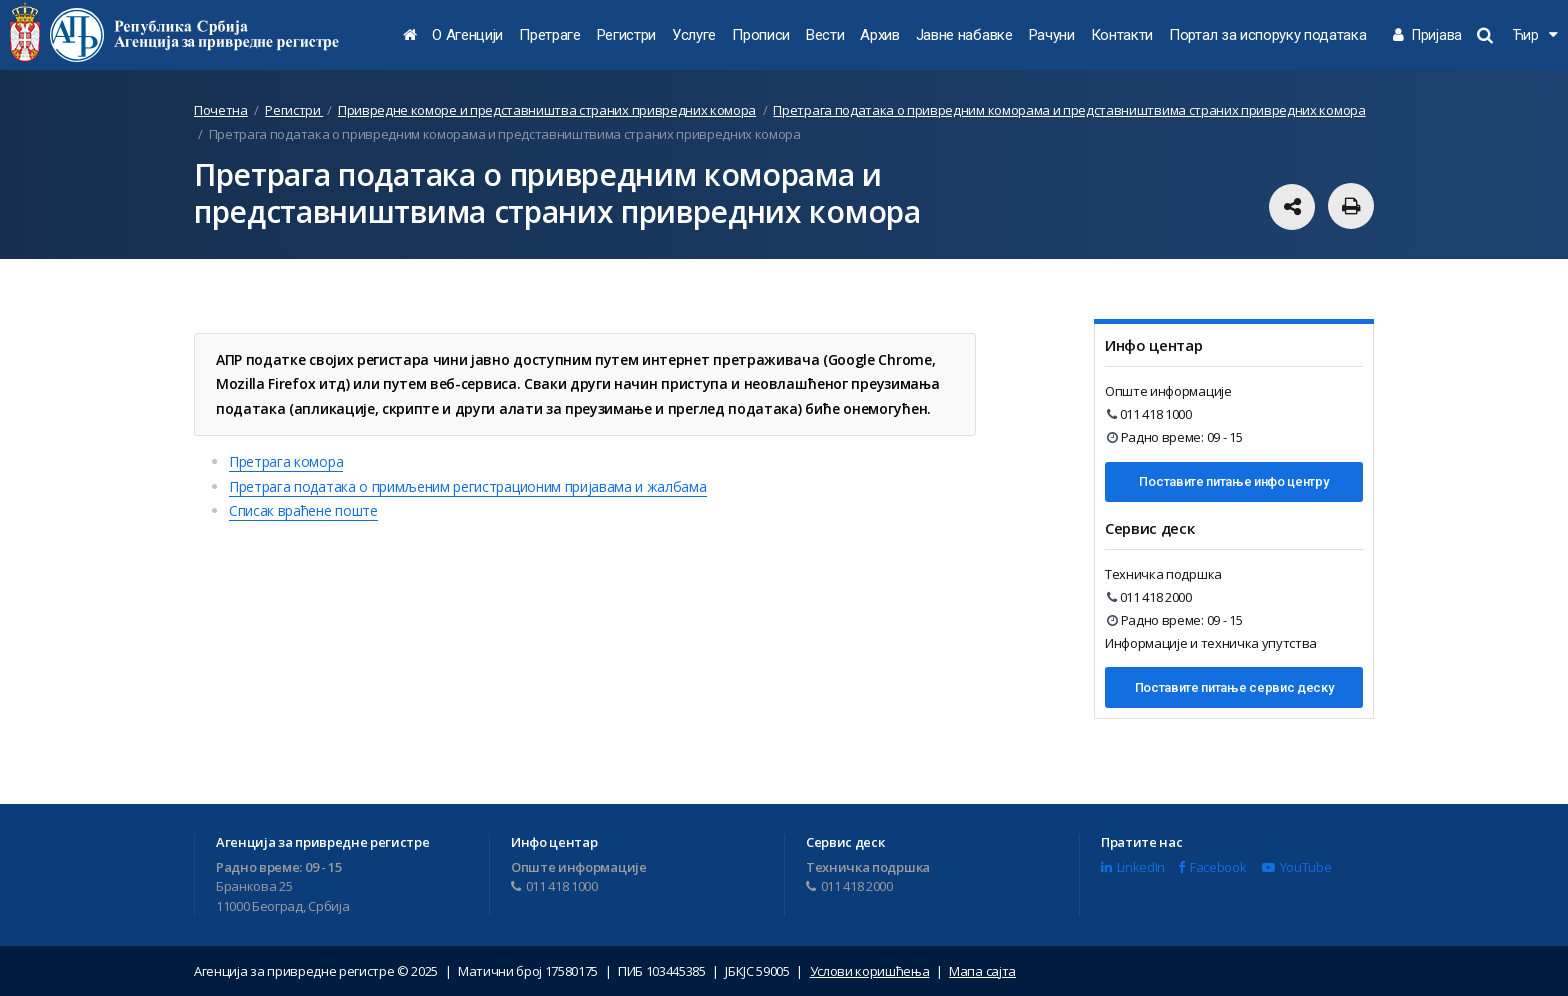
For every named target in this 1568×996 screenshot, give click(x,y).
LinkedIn (1133, 867)
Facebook (1212, 867)
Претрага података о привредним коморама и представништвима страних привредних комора (1069, 110)
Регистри (626, 35)
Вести (825, 35)
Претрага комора (286, 461)
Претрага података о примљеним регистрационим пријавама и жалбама (468, 486)
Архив (879, 35)
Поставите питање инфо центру (1233, 481)
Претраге (549, 35)
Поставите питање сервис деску (1234, 687)
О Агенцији (467, 35)
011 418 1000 (1149, 414)
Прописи (761, 35)
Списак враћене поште (303, 510)
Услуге (694, 35)
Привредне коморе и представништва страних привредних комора (547, 110)
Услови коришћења (870, 971)
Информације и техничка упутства (1211, 643)
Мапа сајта (982, 971)
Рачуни (1052, 35)
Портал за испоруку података (1267, 35)
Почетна (221, 110)
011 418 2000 (1149, 597)
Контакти (1122, 35)
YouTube (1296, 867)
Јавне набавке (964, 35)
